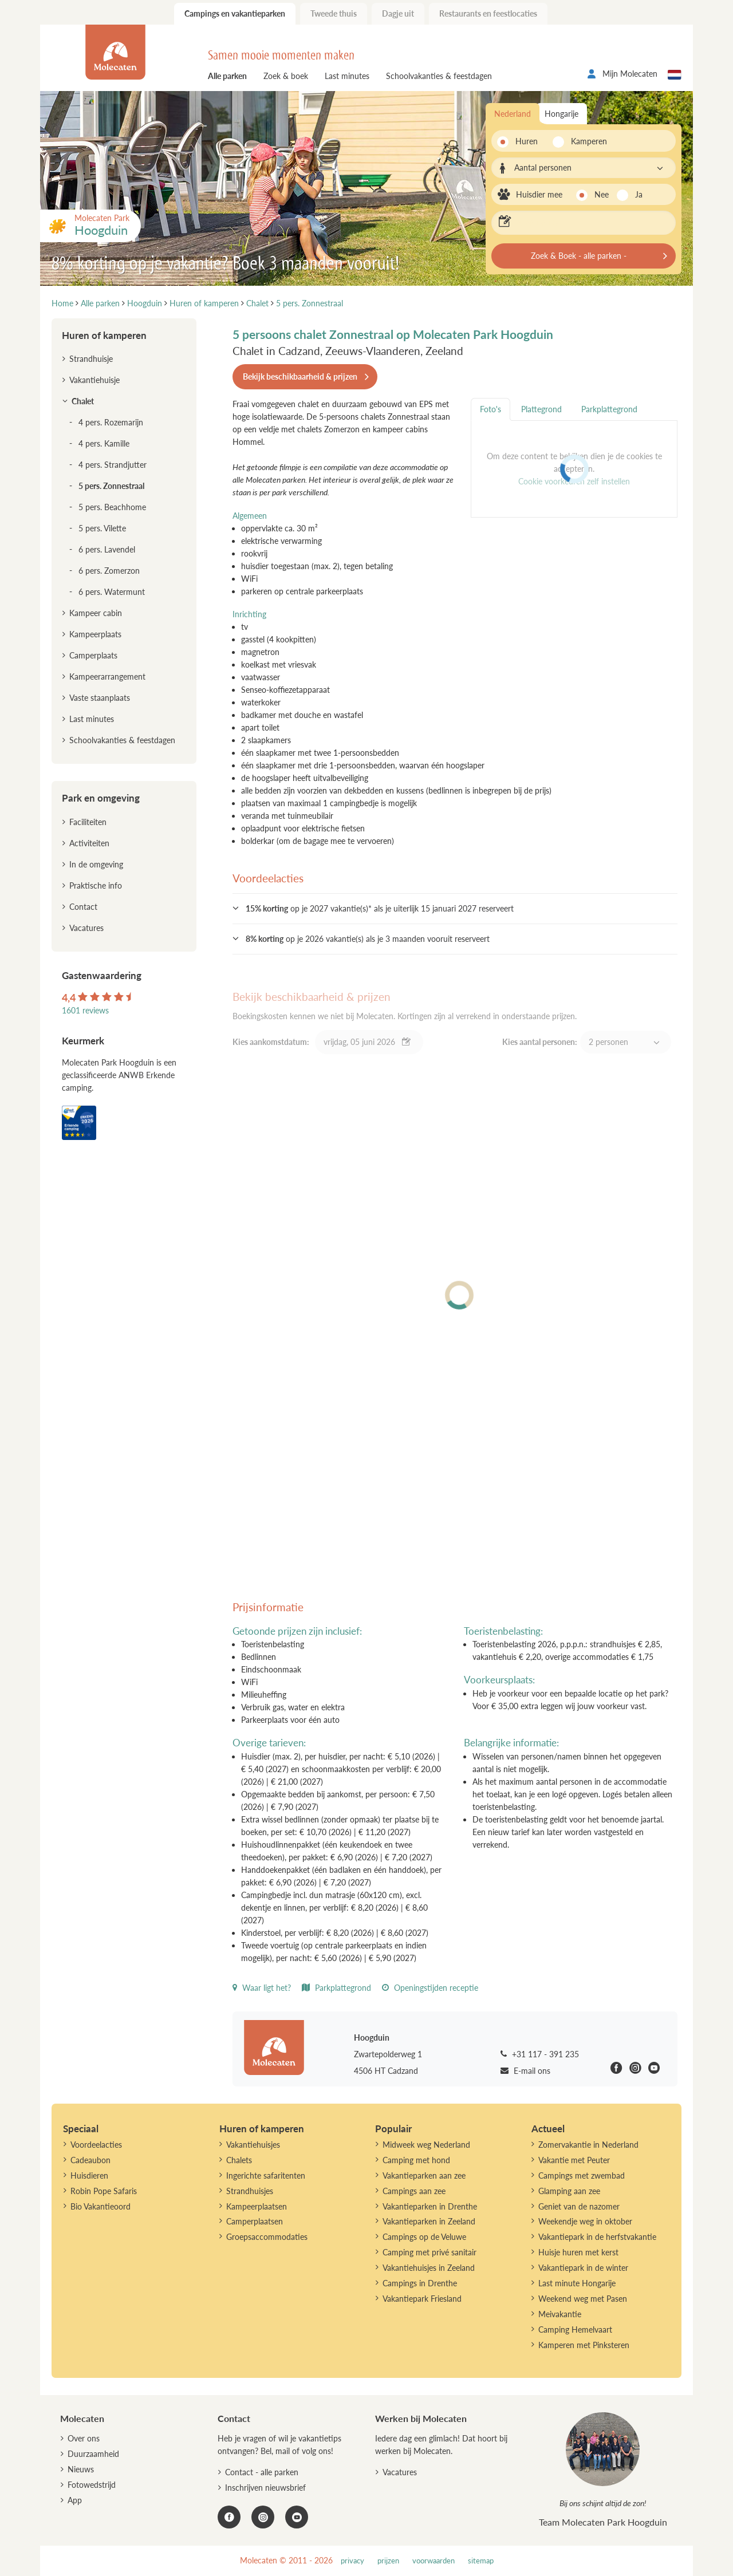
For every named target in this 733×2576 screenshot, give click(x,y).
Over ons (84, 2438)
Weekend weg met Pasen (582, 2298)
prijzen (388, 2561)
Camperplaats (93, 655)
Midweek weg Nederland (426, 2144)
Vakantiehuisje (94, 380)
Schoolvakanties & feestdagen (439, 76)
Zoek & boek (285, 76)
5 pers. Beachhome (112, 507)
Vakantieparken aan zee (424, 2175)
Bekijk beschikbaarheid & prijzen (300, 376)
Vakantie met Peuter (574, 2160)
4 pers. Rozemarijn (110, 422)
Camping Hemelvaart (575, 2329)
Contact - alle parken (261, 2472)
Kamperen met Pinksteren (583, 2345)
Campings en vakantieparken (234, 13)
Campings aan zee (414, 2191)
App (75, 2500)
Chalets (239, 2160)
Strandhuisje (91, 359)
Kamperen (585, 141)
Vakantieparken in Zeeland (429, 2221)
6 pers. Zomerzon (109, 570)
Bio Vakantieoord (100, 2206)
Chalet (83, 401)
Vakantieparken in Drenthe (430, 2206)
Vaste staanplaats (99, 698)
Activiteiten (89, 843)
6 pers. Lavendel (106, 549)
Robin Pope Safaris (103, 2191)
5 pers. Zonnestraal (111, 486)
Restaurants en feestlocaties (488, 13)
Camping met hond (416, 2160)
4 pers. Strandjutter (112, 465)
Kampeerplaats (95, 634)
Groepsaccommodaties (267, 2237)
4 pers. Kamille (103, 443)
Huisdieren (89, 2175)
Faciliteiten (88, 822)
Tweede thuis (333, 13)
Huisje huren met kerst (578, 2252)
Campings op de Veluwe (424, 2237)
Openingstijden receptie (430, 1988)
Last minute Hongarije (577, 2283)
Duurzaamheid (93, 2454)
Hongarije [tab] (561, 114)
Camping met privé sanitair (429, 2252)
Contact (83, 907)
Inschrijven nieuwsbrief (265, 2487)
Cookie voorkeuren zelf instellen (574, 481)
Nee (601, 194)
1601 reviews (85, 1010)
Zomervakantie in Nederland (588, 2144)
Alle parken (227, 76)
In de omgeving (96, 864)
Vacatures (86, 928)
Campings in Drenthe (420, 2283)
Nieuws (81, 2469)
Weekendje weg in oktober (585, 2221)
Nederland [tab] (512, 114)
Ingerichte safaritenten (265, 2175)
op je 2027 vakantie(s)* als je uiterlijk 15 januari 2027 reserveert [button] (380, 908)
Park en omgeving (101, 798)
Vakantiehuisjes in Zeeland (429, 2268)
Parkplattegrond (336, 1988)
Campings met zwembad (581, 2175)
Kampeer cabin (95, 613)
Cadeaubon (90, 2160)
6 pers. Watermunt (111, 592)
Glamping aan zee (569, 2191)
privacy (352, 2561)
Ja (639, 194)
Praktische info (95, 885)
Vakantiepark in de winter (583, 2268)
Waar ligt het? (261, 1988)
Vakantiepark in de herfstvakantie (597, 2237)
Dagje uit (398, 13)
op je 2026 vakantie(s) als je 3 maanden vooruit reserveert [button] (368, 939)
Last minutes (347, 76)
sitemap (481, 2561)
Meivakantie (559, 2314)
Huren (526, 141)
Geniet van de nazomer (579, 2206)
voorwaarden (433, 2561)
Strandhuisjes (249, 2191)
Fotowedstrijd (92, 2485)
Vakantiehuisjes (253, 2144)
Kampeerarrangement (107, 676)
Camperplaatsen (254, 2221)
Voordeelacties (96, 2144)
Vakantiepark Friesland (422, 2298)
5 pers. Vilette (102, 528)
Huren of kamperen (104, 335)
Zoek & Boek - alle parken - (578, 256)
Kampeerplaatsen (256, 2206)
